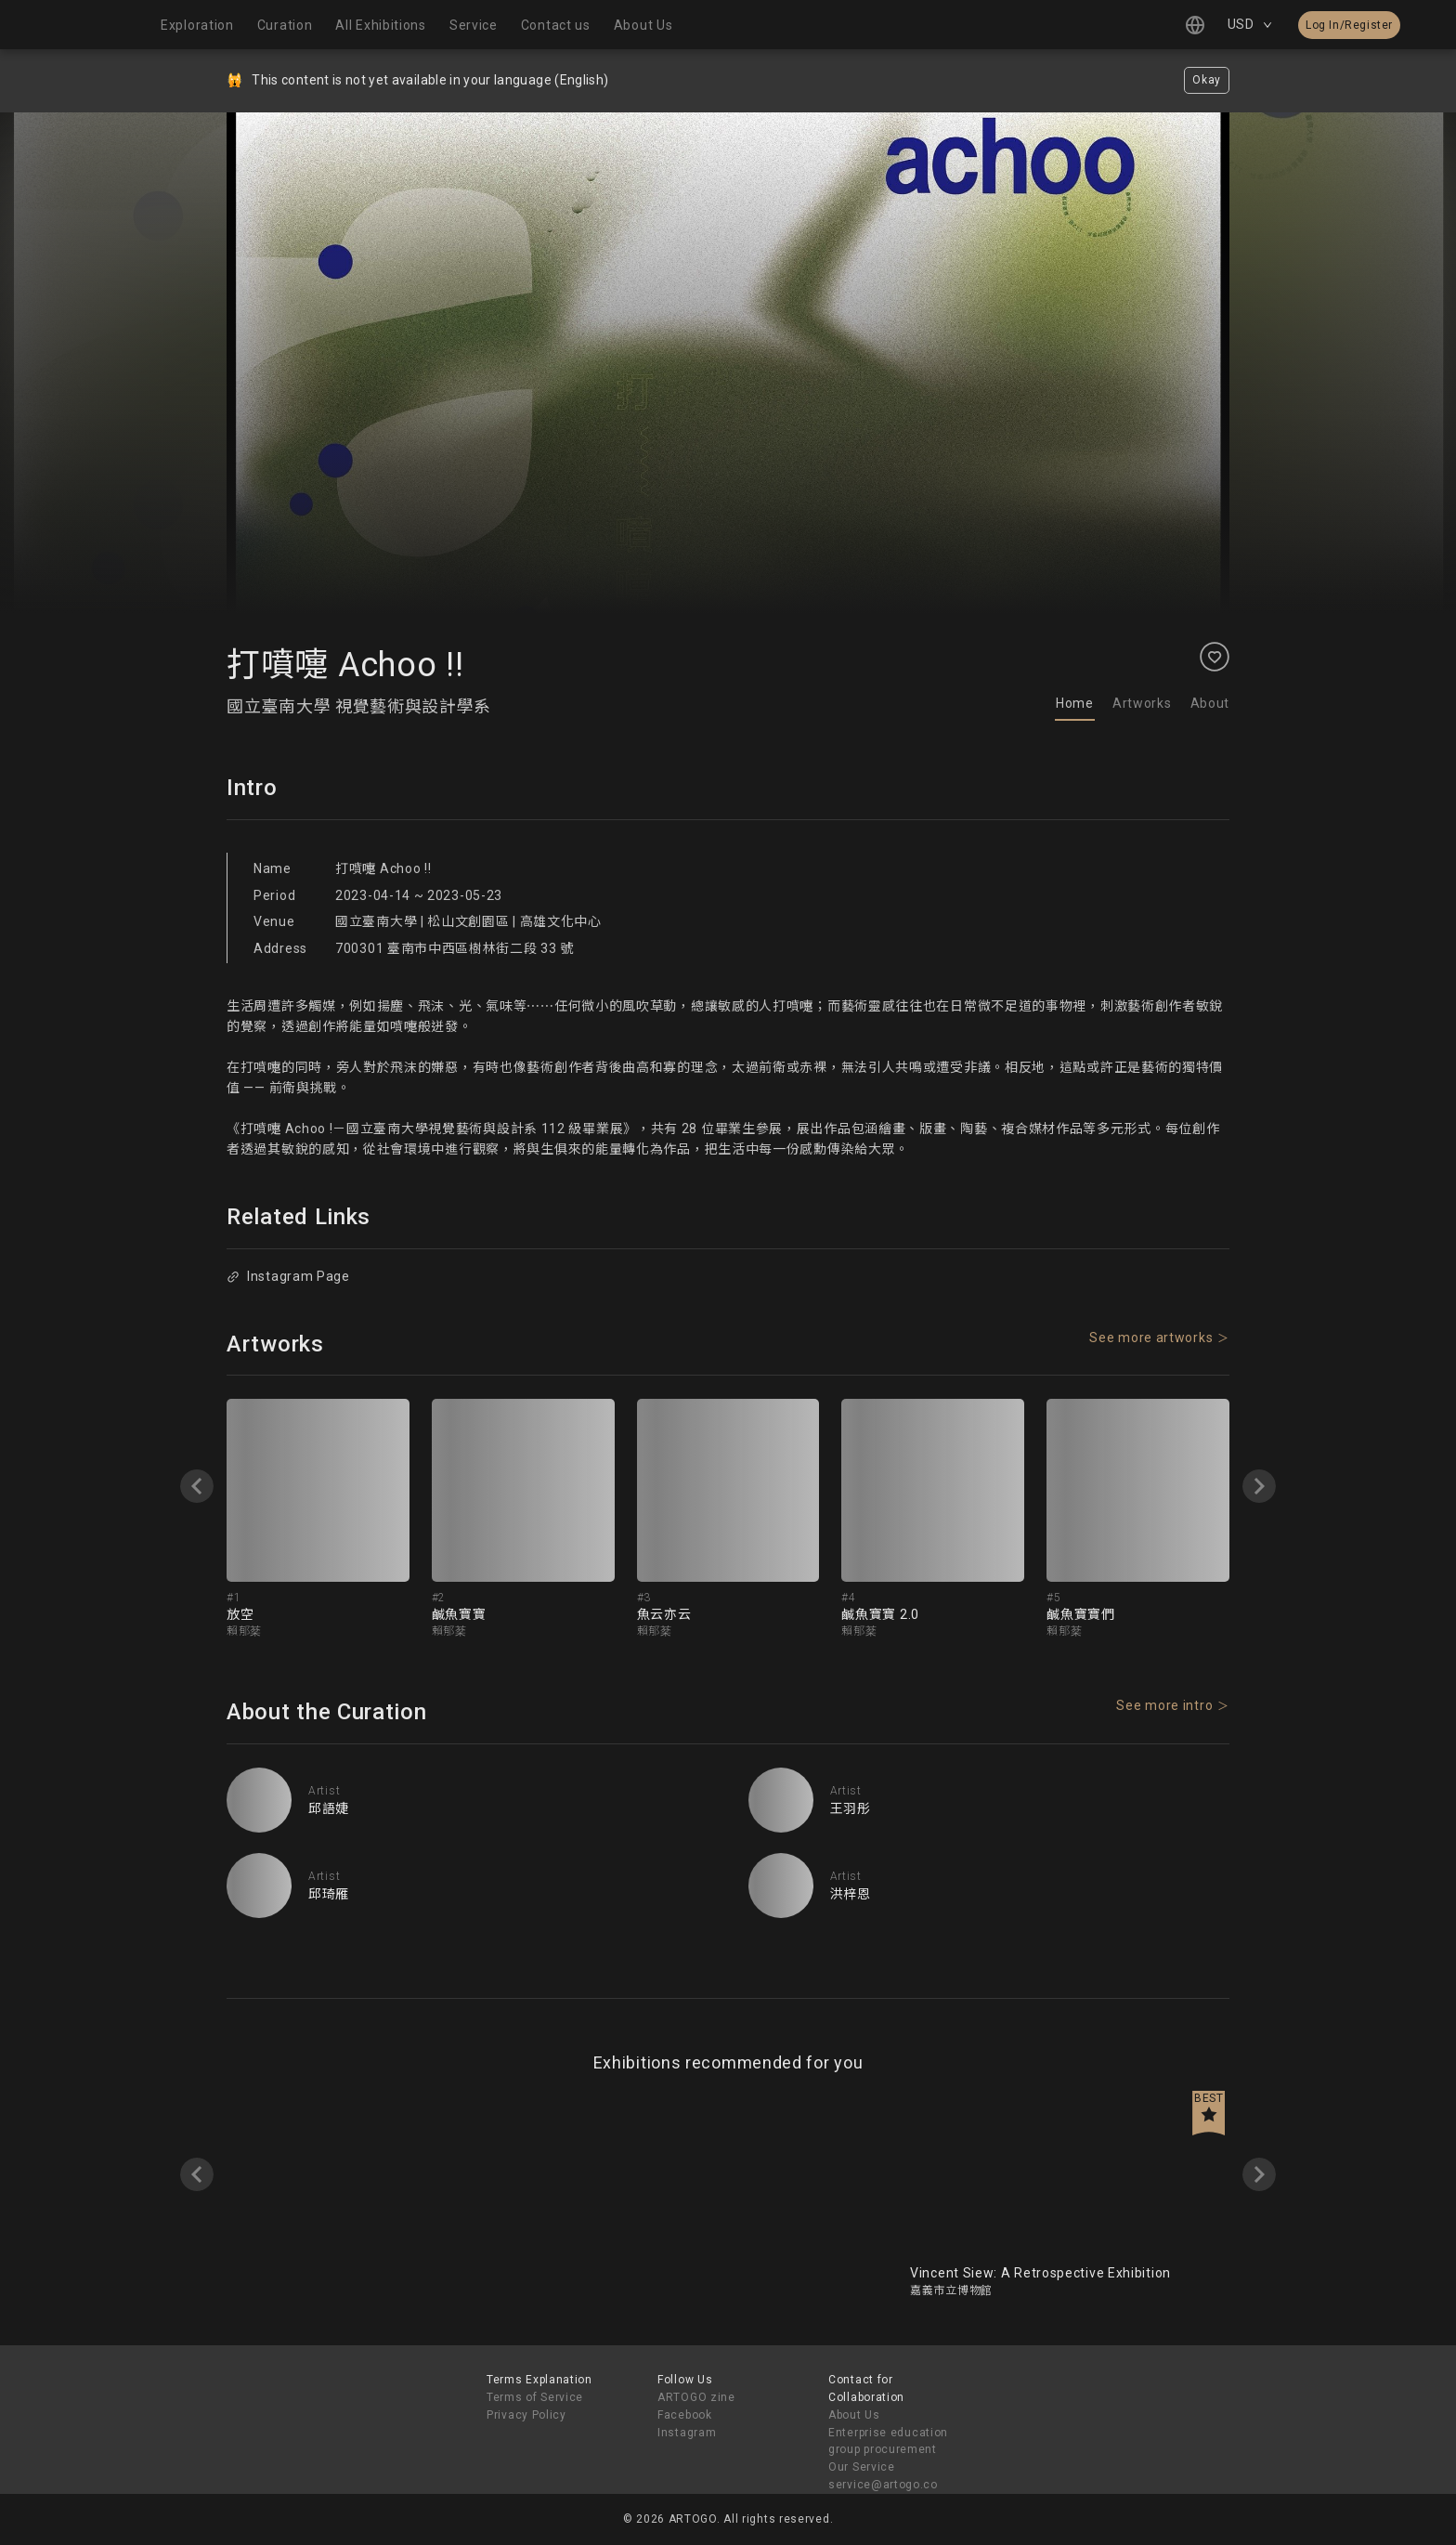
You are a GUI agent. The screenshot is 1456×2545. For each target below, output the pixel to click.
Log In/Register (1349, 25)
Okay (1206, 79)
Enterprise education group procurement (888, 2441)
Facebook (684, 2414)
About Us (854, 2414)
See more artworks (1151, 1337)
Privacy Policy (526, 2414)
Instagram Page (288, 1276)
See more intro (1164, 1705)
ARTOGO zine (696, 2397)
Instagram (686, 2432)
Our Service (861, 2466)
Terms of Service (535, 2397)
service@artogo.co (883, 2484)
